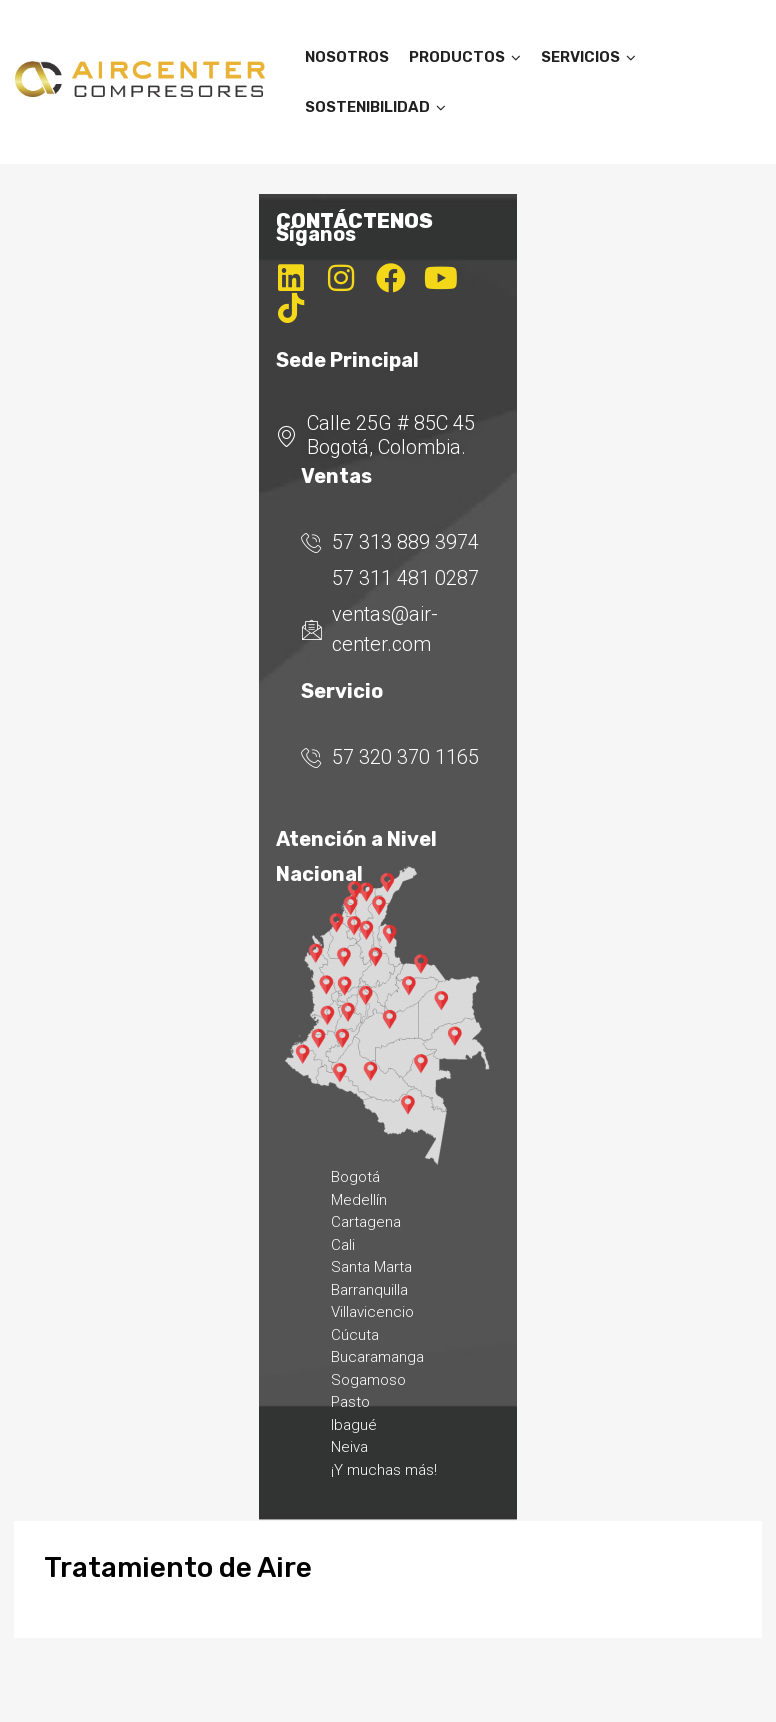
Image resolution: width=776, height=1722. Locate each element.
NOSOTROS (347, 57)
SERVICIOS (588, 57)
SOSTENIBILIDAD (375, 107)
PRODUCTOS (465, 57)
